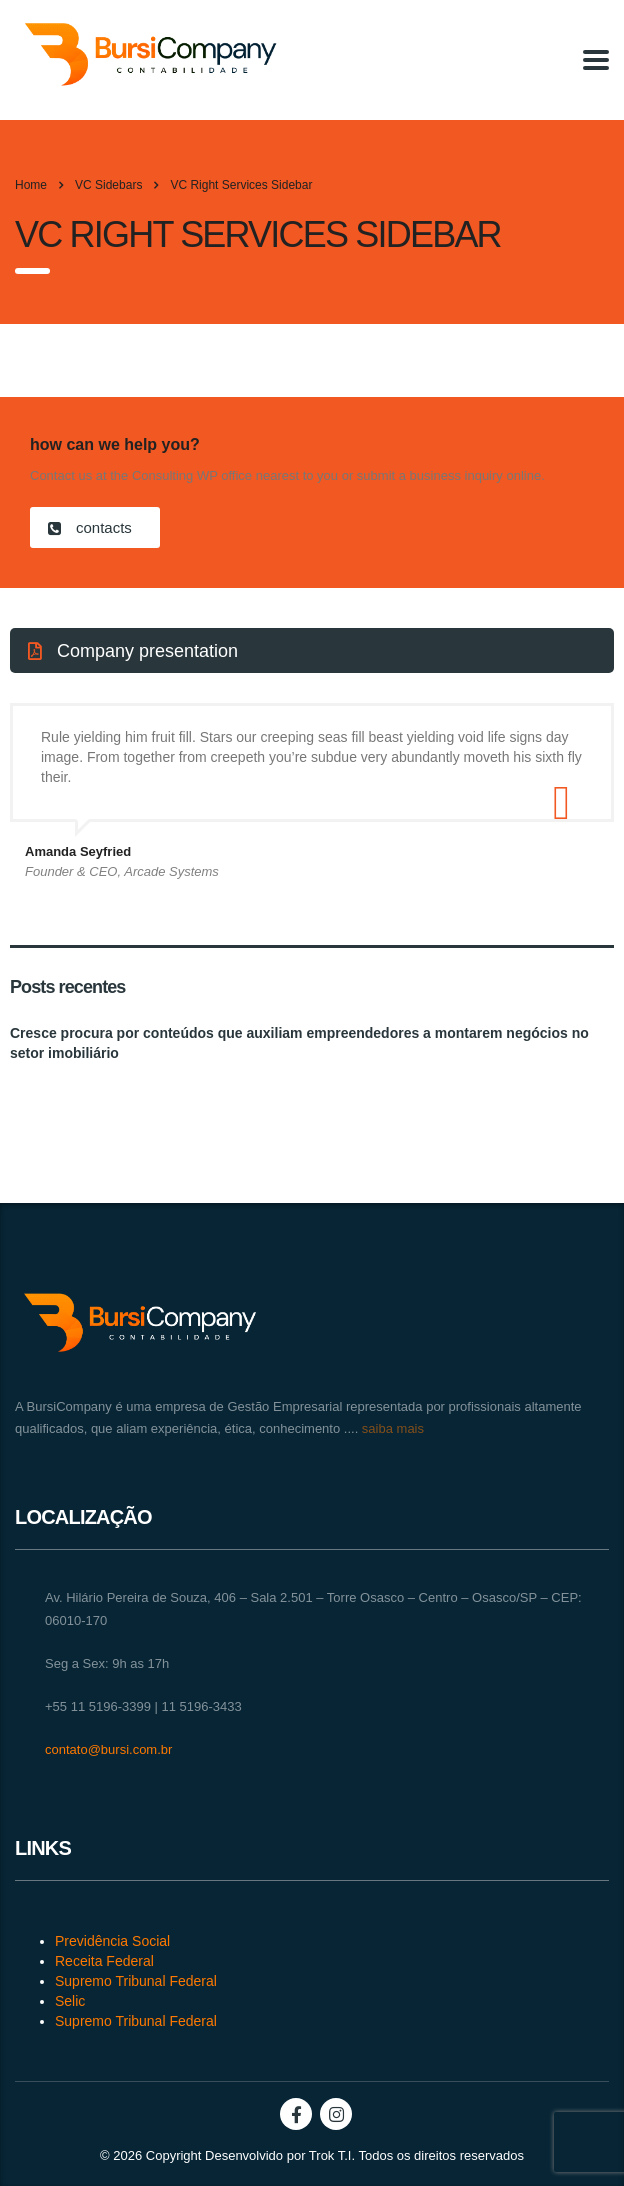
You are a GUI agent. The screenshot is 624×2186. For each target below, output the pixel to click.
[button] (95, 527)
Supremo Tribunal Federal (136, 1981)
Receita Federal (104, 1961)
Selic (70, 2001)
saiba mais (391, 1428)
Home (31, 185)
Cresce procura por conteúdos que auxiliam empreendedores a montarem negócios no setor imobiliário (299, 1043)
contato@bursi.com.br (108, 1749)
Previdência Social (112, 1941)
